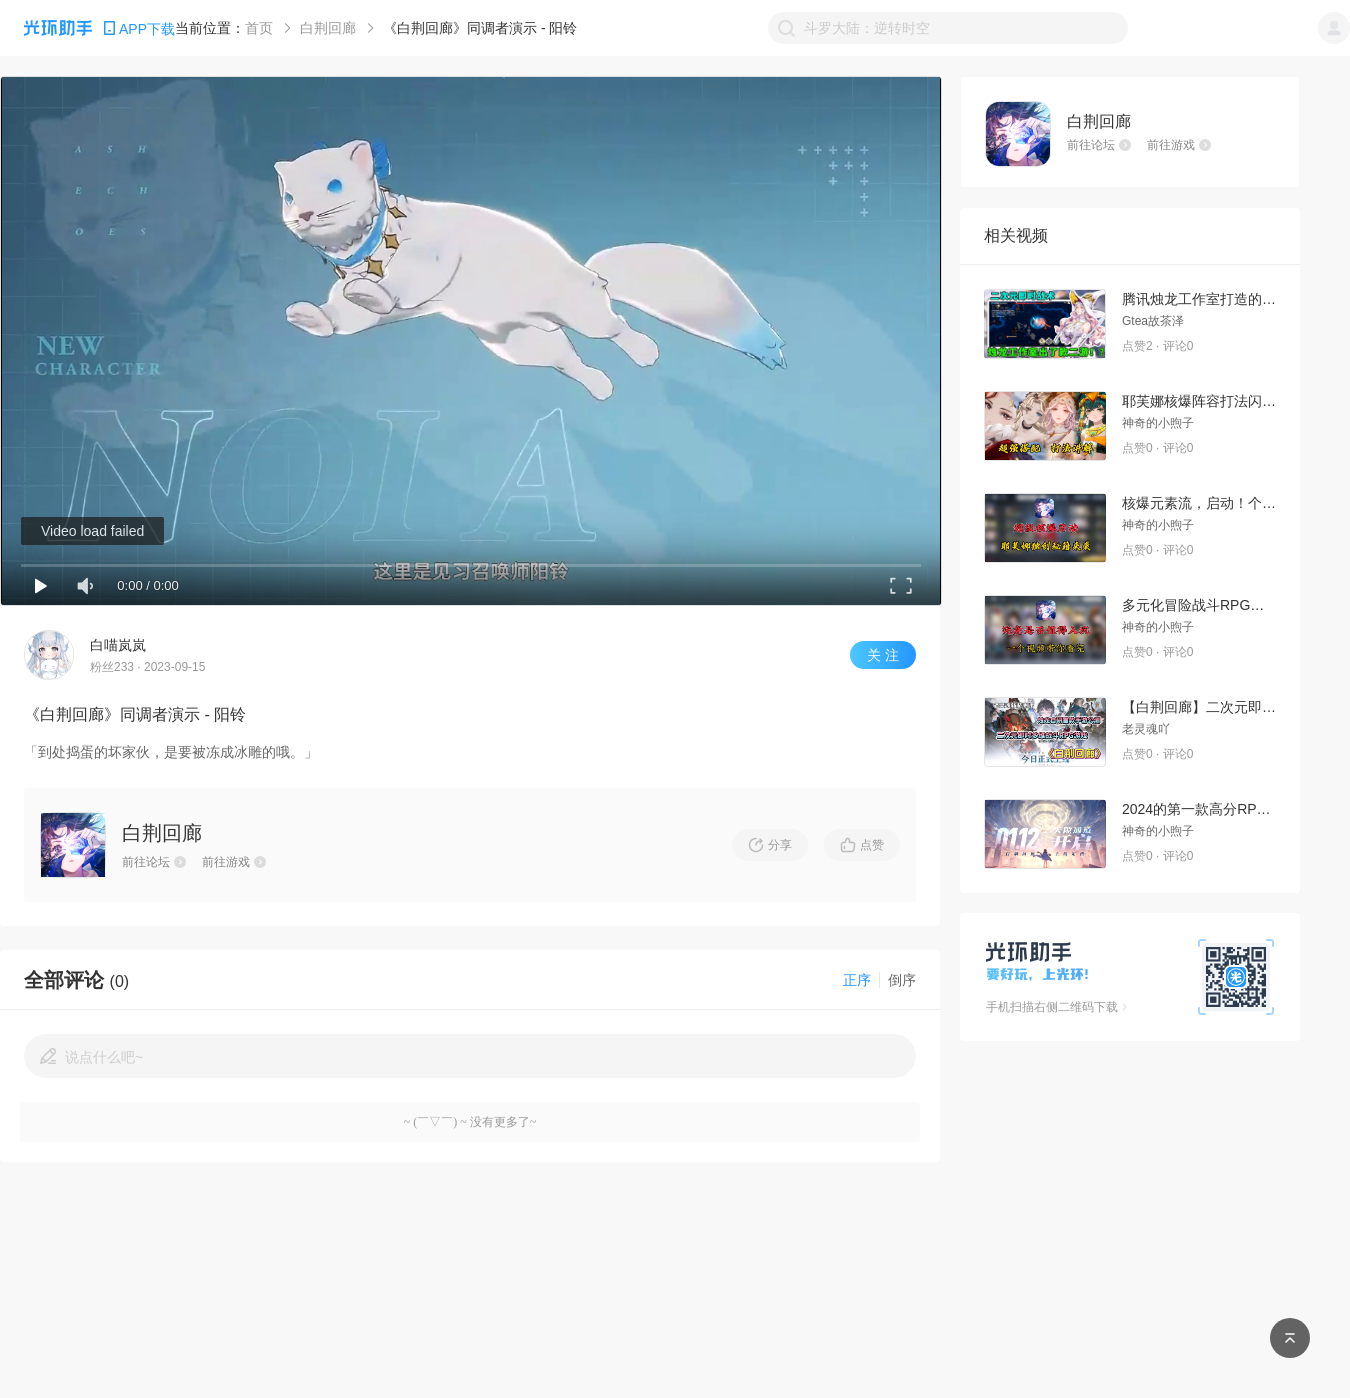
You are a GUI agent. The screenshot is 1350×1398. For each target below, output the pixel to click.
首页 (259, 28)
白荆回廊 (328, 28)
